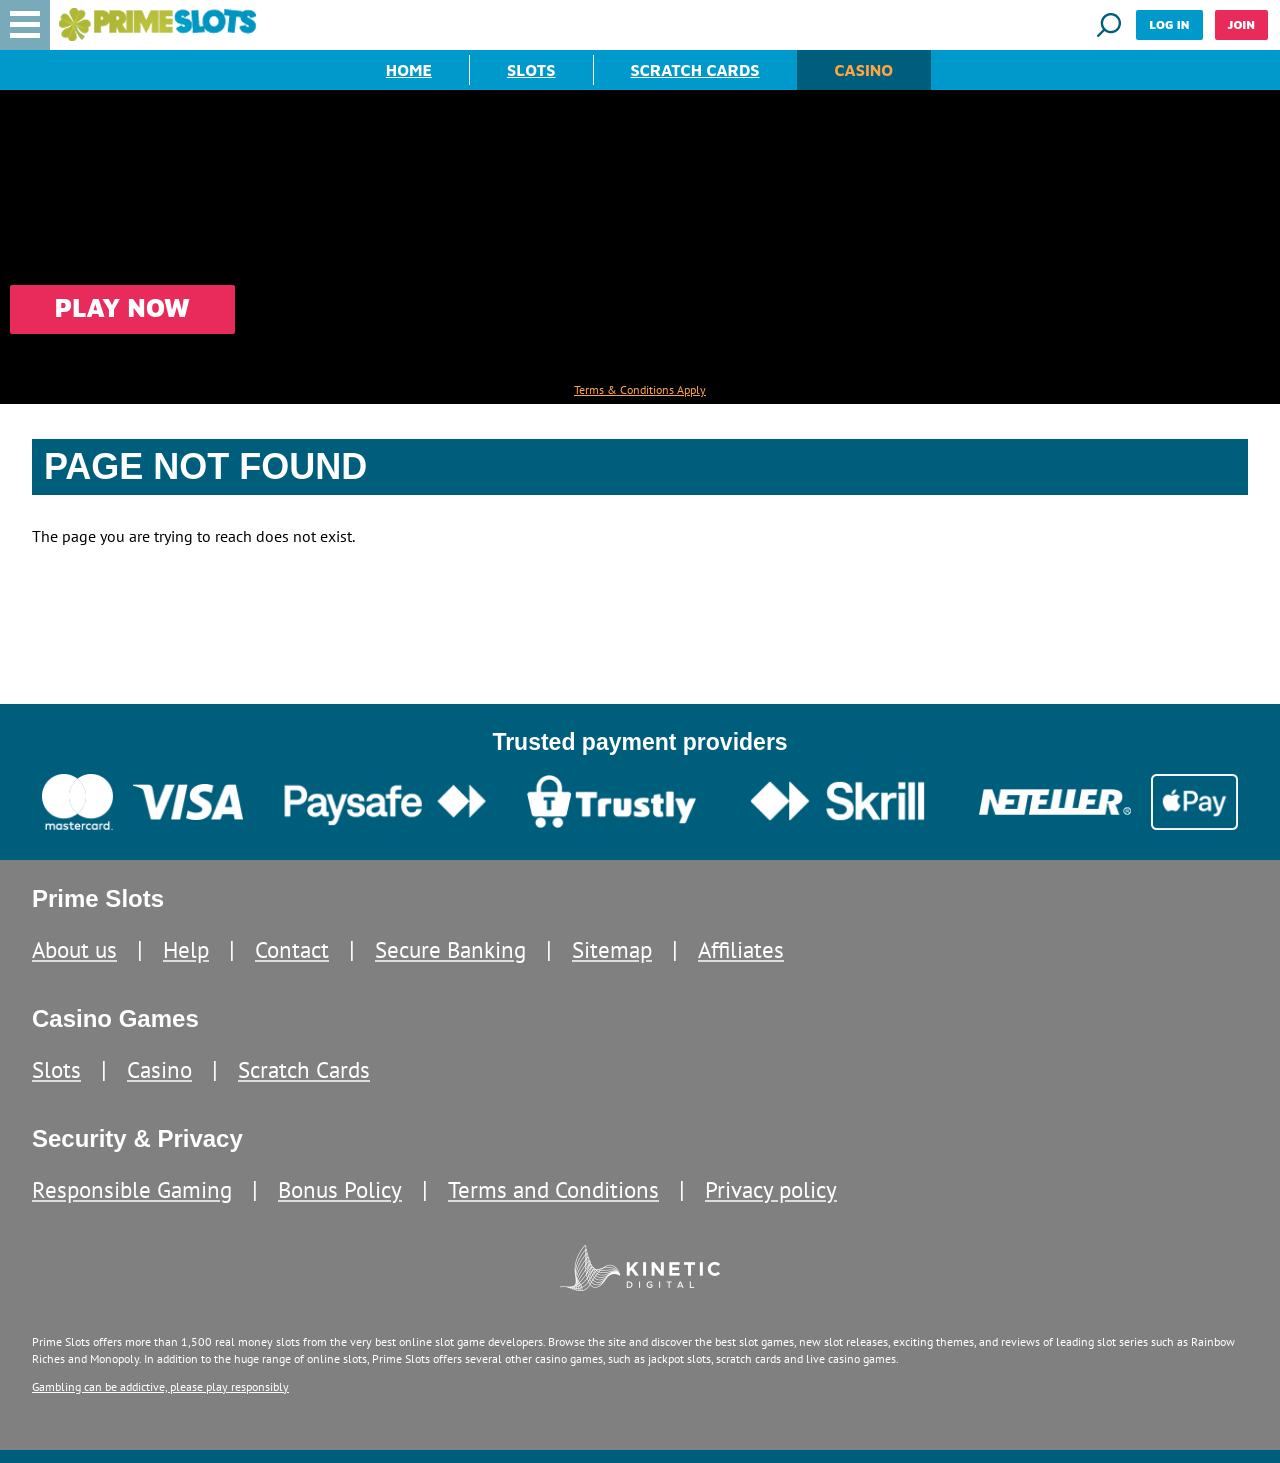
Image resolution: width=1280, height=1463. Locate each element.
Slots (531, 70)
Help (186, 949)
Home (409, 70)
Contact (292, 949)
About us (74, 949)
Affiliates (741, 949)
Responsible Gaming (132, 1189)
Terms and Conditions (553, 1189)
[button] (25, 25)
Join (1241, 24)
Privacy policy (771, 1189)
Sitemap (612, 949)
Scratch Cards (695, 70)
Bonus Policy (340, 1189)
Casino (864, 70)
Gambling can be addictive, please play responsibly (160, 1386)
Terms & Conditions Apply (640, 390)
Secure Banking (450, 949)
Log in (1169, 24)
